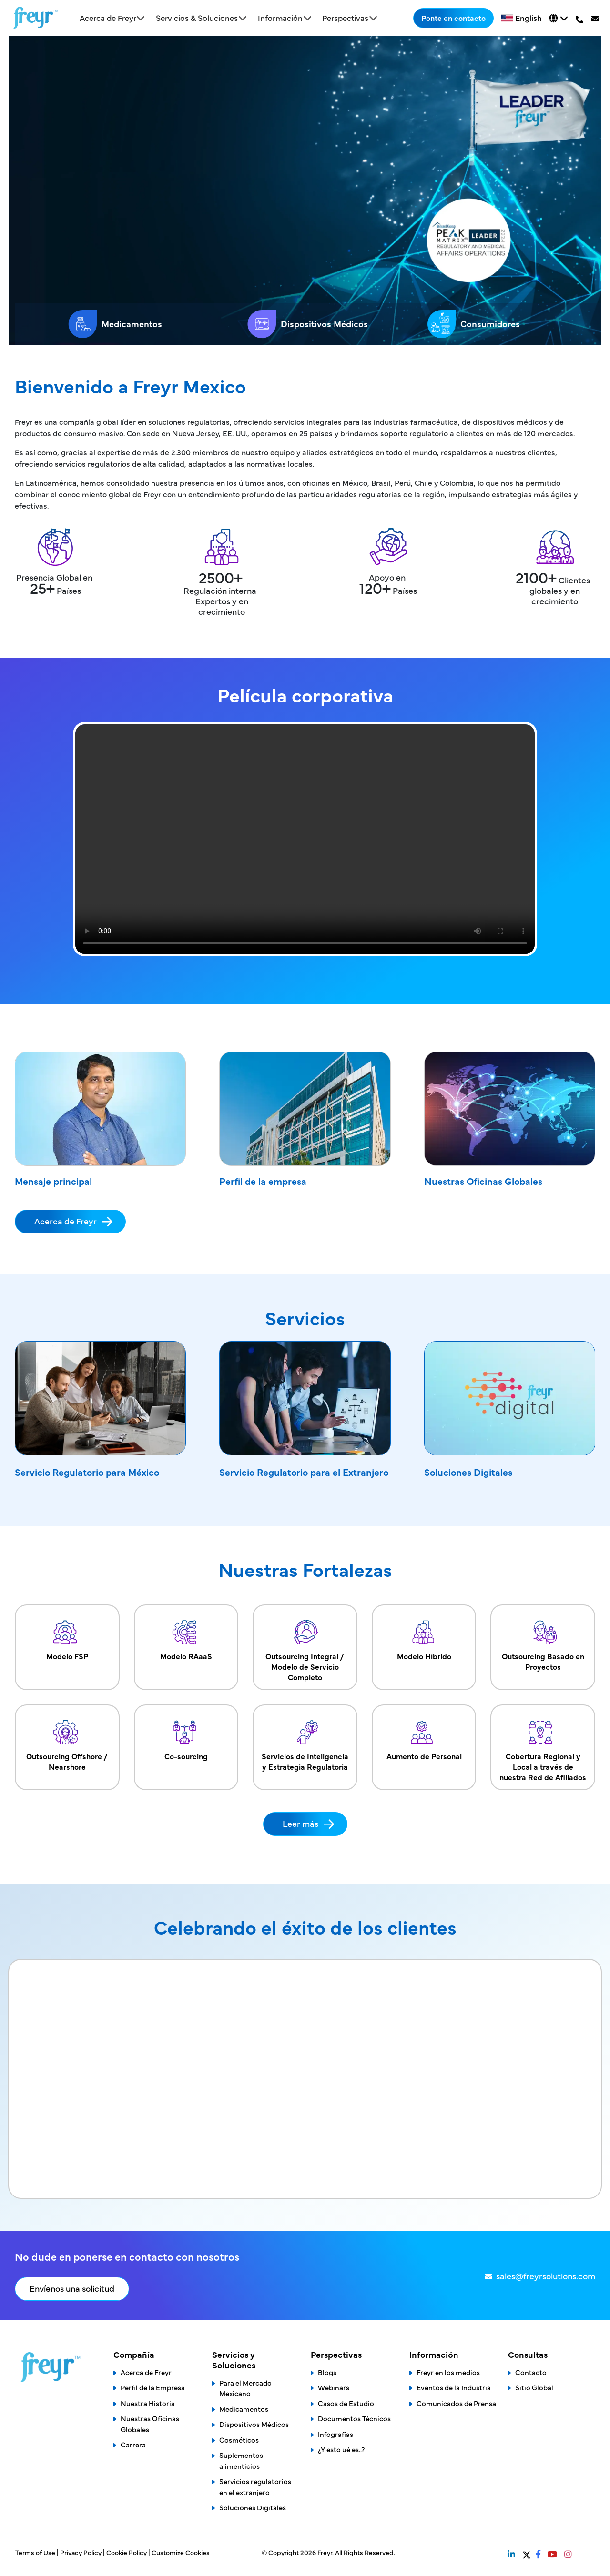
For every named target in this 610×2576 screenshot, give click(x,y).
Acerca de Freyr (65, 1221)
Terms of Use (36, 2552)
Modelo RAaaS (186, 1637)
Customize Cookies (181, 2552)
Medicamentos (115, 324)
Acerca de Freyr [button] (108, 17)
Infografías (335, 2434)
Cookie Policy (127, 2552)
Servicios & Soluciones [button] (197, 17)
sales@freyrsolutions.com (545, 2276)
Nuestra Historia (148, 2403)
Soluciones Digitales (468, 1471)
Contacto (531, 2372)
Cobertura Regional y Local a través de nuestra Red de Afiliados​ (542, 1747)
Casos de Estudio (346, 2403)
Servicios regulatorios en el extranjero (255, 2486)
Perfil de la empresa (262, 1180)
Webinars (333, 2387)
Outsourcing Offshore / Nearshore (67, 1742)
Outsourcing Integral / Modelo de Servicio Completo (304, 1647)
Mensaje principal (53, 1180)
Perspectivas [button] (345, 17)
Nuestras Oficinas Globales (483, 1180)
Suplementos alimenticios (241, 2460)
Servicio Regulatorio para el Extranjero (303, 1471)
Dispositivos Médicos (307, 324)
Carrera (133, 2444)
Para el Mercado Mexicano (245, 2387)
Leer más (300, 1823)
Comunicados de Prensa (456, 2403)
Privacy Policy (81, 2552)
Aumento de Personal (424, 1737)
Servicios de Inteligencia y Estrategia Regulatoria (305, 1742)
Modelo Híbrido (424, 1637)
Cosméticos (239, 2440)
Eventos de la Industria (454, 2387)
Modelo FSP (67, 1637)
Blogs (327, 2372)
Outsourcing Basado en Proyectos (543, 1642)
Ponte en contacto (453, 17)
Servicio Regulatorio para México (87, 1471)
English (528, 17)
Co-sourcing (186, 1737)
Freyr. (326, 2552)
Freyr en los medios (448, 2372)
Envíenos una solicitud (72, 2288)
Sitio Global (534, 2387)
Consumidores (473, 324)
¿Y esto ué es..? (341, 2449)
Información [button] (280, 17)
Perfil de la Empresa (153, 2387)
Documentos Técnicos (354, 2418)
